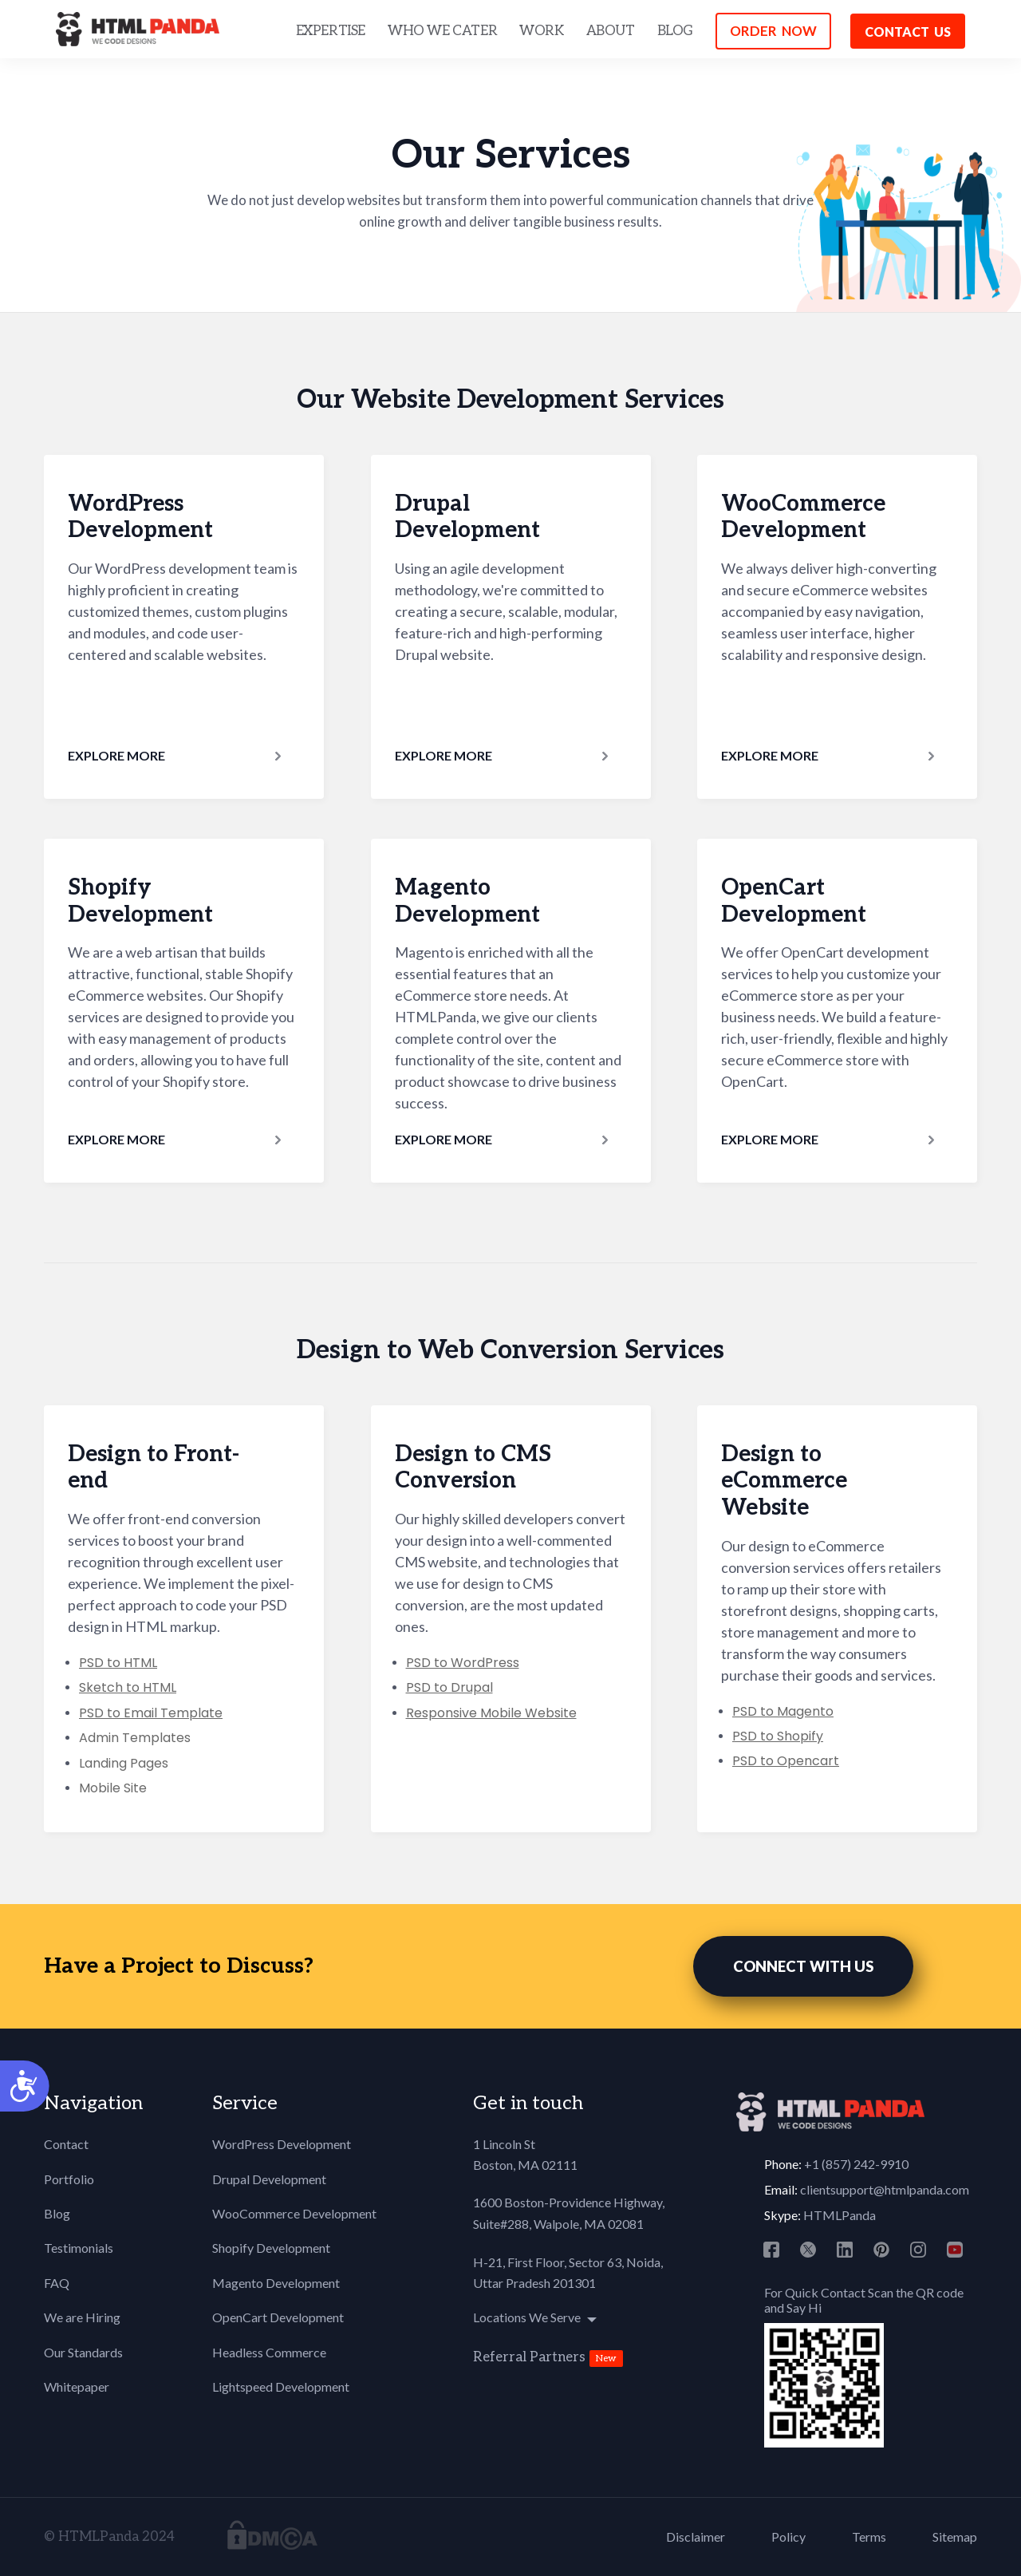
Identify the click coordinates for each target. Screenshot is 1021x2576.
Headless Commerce (269, 2352)
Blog (57, 2213)
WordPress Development (281, 2143)
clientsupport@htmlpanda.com (884, 2189)
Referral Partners (529, 2357)
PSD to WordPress (462, 1662)
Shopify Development (271, 2247)
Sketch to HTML (127, 1687)
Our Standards (83, 2352)
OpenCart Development (278, 2317)
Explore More (116, 755)
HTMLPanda (839, 2214)
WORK (541, 31)
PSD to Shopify (777, 1736)
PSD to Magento (783, 1711)
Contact (66, 2143)
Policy (788, 2536)
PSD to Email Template (151, 1713)
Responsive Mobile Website (491, 1713)
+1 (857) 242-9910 (856, 2163)
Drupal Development (269, 2179)
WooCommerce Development (294, 2213)
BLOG (675, 31)
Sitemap (954, 2536)
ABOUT (610, 31)
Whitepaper (76, 2386)
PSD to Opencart (785, 1760)
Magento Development (276, 2282)
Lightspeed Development (280, 2386)
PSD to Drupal (449, 1687)
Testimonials (78, 2247)
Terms (869, 2536)
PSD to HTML (118, 1662)
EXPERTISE (330, 31)
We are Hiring (82, 2317)
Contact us (908, 31)
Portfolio (69, 2179)
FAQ (56, 2282)
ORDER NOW (773, 30)
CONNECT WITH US (803, 1966)
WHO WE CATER (442, 31)
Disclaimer (695, 2536)
